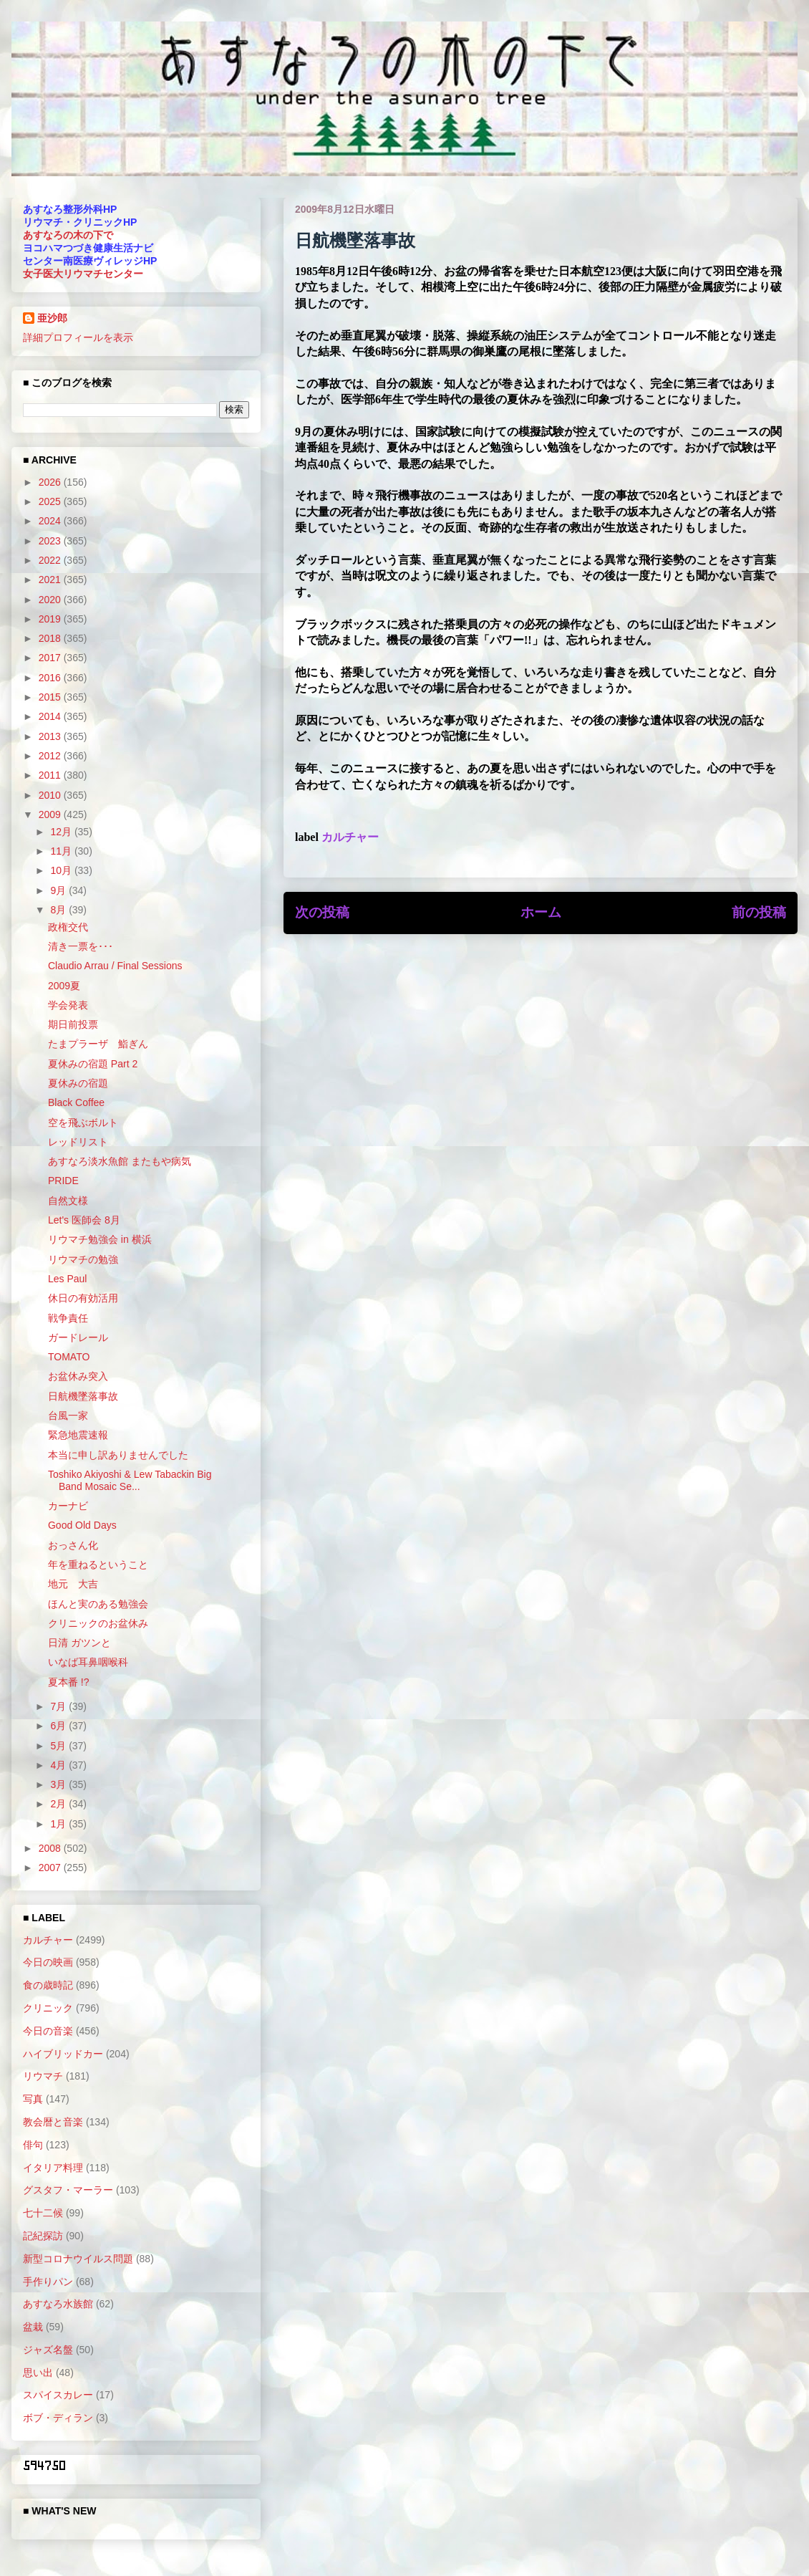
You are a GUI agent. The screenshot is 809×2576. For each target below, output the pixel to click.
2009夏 (64, 985)
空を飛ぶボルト (83, 1122)
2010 (51, 795)
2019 (51, 619)
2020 (51, 599)
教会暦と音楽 (53, 2122)
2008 (51, 1848)
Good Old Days (82, 1525)
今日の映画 (48, 1962)
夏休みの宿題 (78, 1083)
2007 (51, 1867)
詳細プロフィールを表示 (78, 337)
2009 (51, 814)
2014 (51, 716)
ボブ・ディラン (58, 2417)
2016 (51, 677)
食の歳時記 (48, 1985)
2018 (51, 638)
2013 (51, 736)
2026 (51, 482)
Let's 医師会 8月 (84, 1220)
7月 (59, 1706)
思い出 (38, 2372)
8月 (59, 909)
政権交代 (68, 927)
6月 (59, 1725)
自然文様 (68, 1200)
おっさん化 (73, 1545)
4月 (59, 1765)
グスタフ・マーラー (68, 2190)
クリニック (48, 2008)
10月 (62, 870)
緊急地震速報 (78, 1435)
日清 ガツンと (79, 1642)
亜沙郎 (52, 318)
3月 (59, 1784)
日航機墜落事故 (83, 1396)
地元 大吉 (73, 1584)
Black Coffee (76, 1102)
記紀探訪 (43, 2235)
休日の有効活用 (83, 1298)
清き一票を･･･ (80, 946)
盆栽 (33, 2326)
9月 (59, 890)
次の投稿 (322, 912)
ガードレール (78, 1337)
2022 (51, 560)
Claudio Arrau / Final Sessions (115, 965)
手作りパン (48, 2281)
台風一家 (68, 1415)
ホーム (540, 912)
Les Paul (67, 1278)
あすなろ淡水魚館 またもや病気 (119, 1161)
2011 (51, 775)
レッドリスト (78, 1142)
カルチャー (350, 837)
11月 (62, 851)
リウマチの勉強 (83, 1259)
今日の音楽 (48, 2031)
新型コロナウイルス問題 (78, 2258)
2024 (51, 521)
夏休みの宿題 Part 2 (92, 1064)
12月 (62, 831)
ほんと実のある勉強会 (98, 1604)
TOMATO (68, 1357)
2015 (51, 697)
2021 (51, 579)
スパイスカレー (58, 2394)
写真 (33, 2099)
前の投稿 (759, 912)
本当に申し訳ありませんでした (118, 1455)
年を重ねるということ (98, 1564)
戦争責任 (68, 1318)
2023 (51, 541)
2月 (59, 1804)
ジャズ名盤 (48, 2349)
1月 (59, 1824)
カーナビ (68, 1506)
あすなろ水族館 (58, 2304)
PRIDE (63, 1180)
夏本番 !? (68, 1682)
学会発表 (68, 1005)
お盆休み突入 (78, 1376)
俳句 (33, 2144)
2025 (51, 501)
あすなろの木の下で (68, 235)
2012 (51, 755)
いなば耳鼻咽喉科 (88, 1662)
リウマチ (43, 2076)
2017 (51, 657)
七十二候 (43, 2213)
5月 (59, 1745)
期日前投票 (73, 1024)
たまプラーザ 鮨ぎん (98, 1043)
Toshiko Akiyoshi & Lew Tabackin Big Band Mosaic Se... (130, 1480)
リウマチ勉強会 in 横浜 (100, 1239)
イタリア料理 (53, 2167)
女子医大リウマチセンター (83, 273)
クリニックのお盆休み (98, 1623)
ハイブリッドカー (63, 2054)
